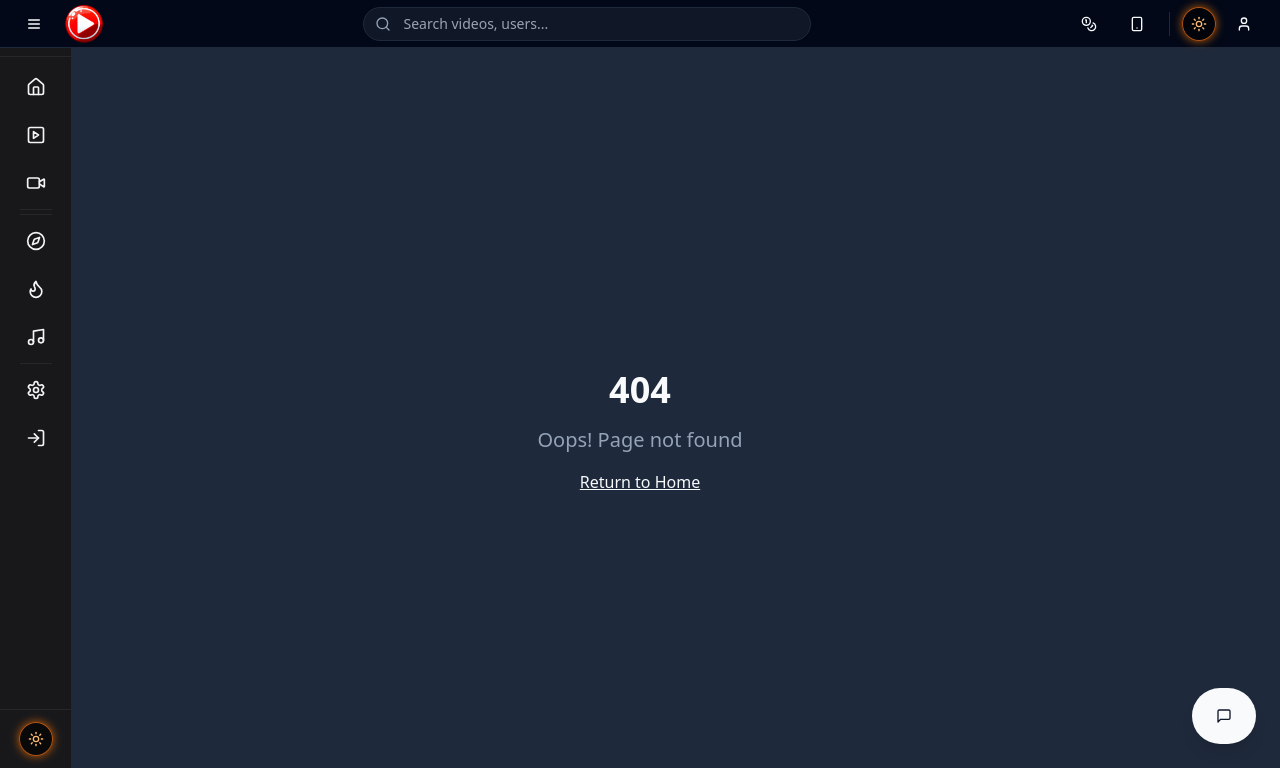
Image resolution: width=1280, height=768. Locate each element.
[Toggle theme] (36, 739)
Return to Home (640, 482)
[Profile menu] (1244, 24)
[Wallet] (1089, 24)
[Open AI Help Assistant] (1224, 716)
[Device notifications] (1137, 24)
